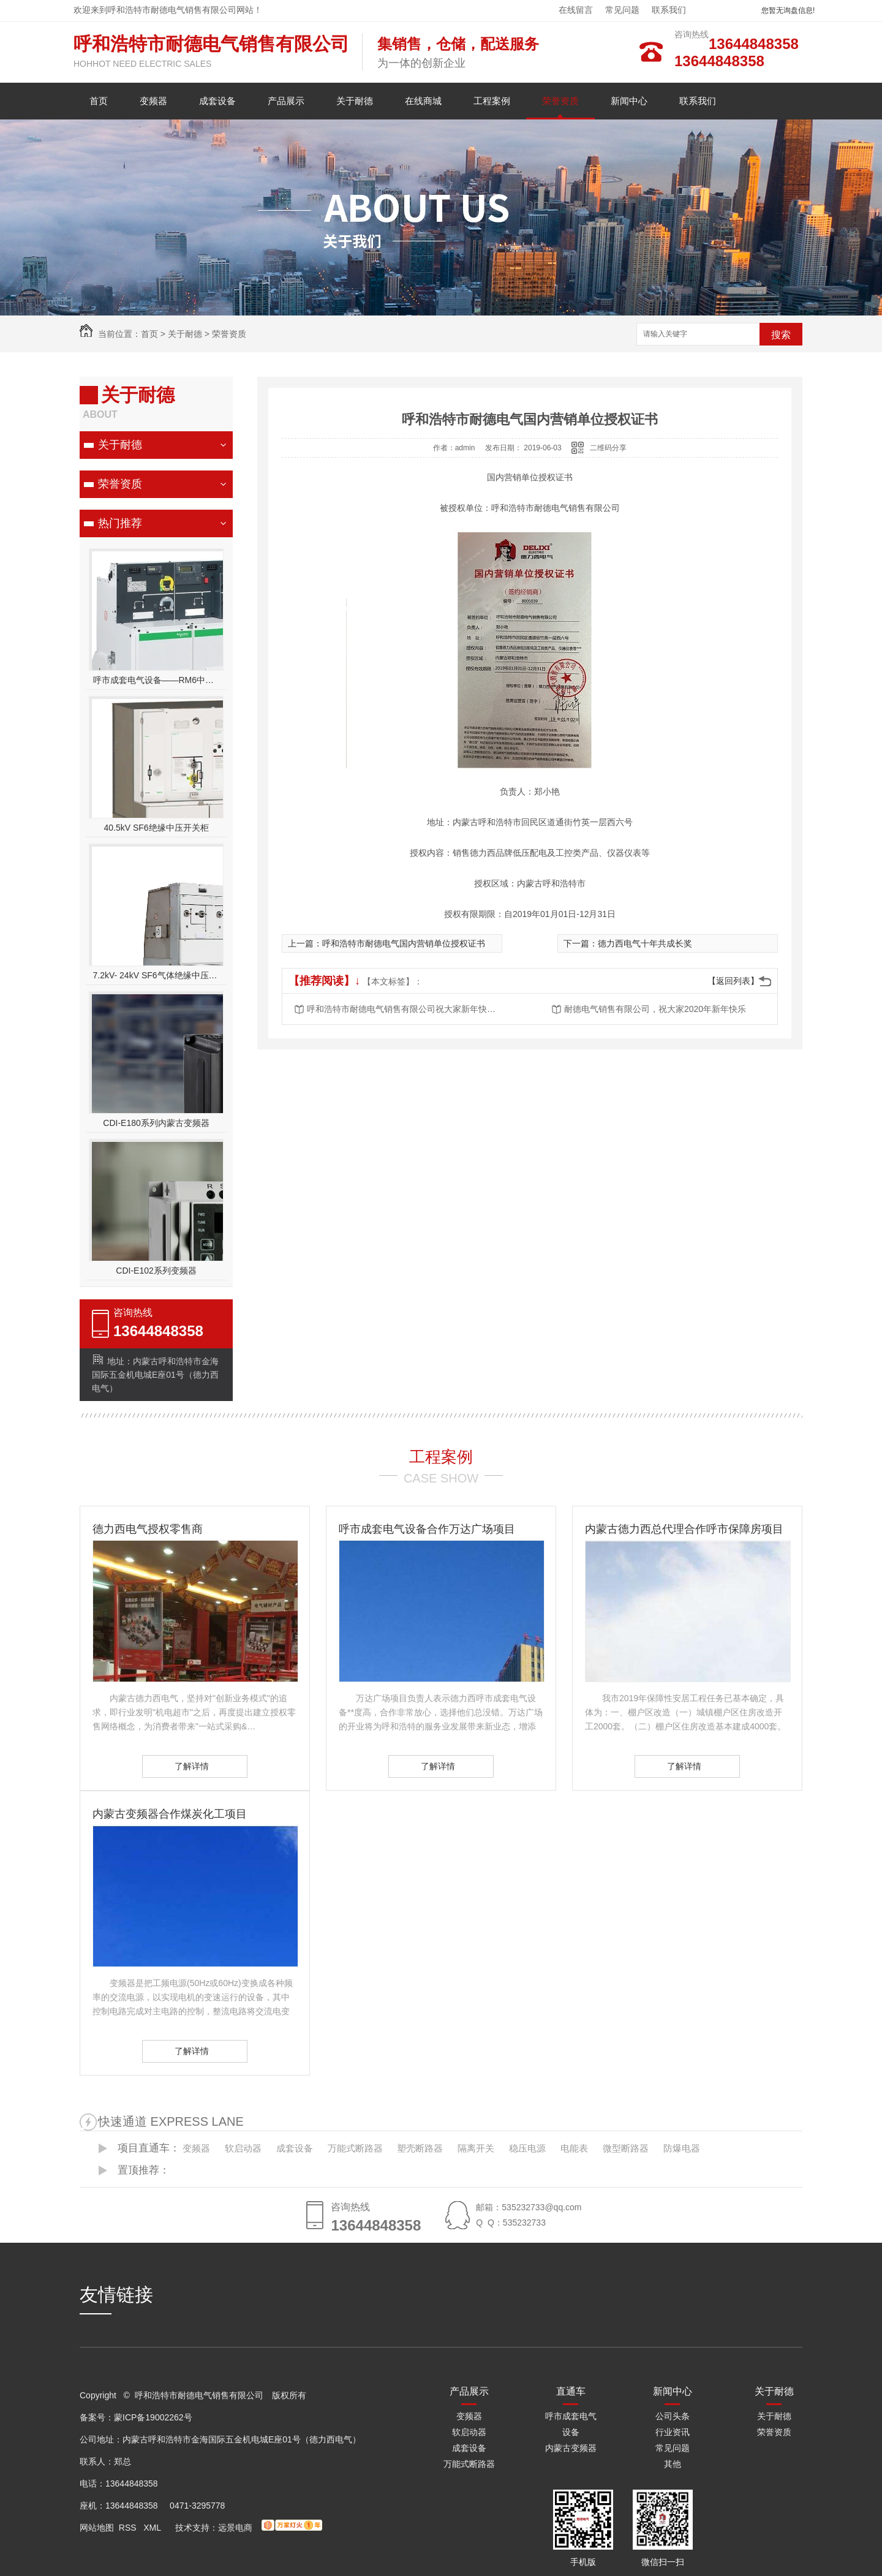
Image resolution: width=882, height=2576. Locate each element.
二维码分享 (608, 448)
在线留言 (576, 10)
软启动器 (243, 2148)
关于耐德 (354, 101)
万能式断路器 (355, 2148)
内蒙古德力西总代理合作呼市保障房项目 (684, 1529)
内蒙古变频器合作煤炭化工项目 (169, 1814)
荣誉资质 (560, 101)
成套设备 (217, 101)
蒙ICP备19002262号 (153, 2417)
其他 (672, 2464)
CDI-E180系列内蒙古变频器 (156, 1123)
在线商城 (423, 101)
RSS (129, 2528)
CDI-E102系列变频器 (156, 1270)
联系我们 (669, 10)
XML (153, 2528)
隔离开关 (476, 2148)
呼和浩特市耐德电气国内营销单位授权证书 (403, 943)
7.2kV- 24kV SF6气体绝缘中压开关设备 (156, 975)
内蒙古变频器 (571, 2448)
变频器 (153, 101)
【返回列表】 (733, 981)
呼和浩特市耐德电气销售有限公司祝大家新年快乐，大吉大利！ (405, 1009)
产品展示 (286, 101)
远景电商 (235, 2528)
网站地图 (97, 2528)
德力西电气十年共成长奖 (645, 943)
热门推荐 (120, 523)
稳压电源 (527, 2148)
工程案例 (491, 101)
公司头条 (672, 2416)
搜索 (781, 335)
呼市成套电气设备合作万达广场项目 (427, 1529)
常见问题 (622, 10)
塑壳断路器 (420, 2148)
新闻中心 (629, 101)
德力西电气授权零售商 (147, 1529)
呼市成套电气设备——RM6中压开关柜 (156, 680)
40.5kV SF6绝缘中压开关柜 (156, 828)
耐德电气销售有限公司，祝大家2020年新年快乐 (655, 1009)
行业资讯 (672, 2432)
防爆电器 (681, 2148)
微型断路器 (626, 2148)
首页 (98, 101)
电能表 (574, 2148)
